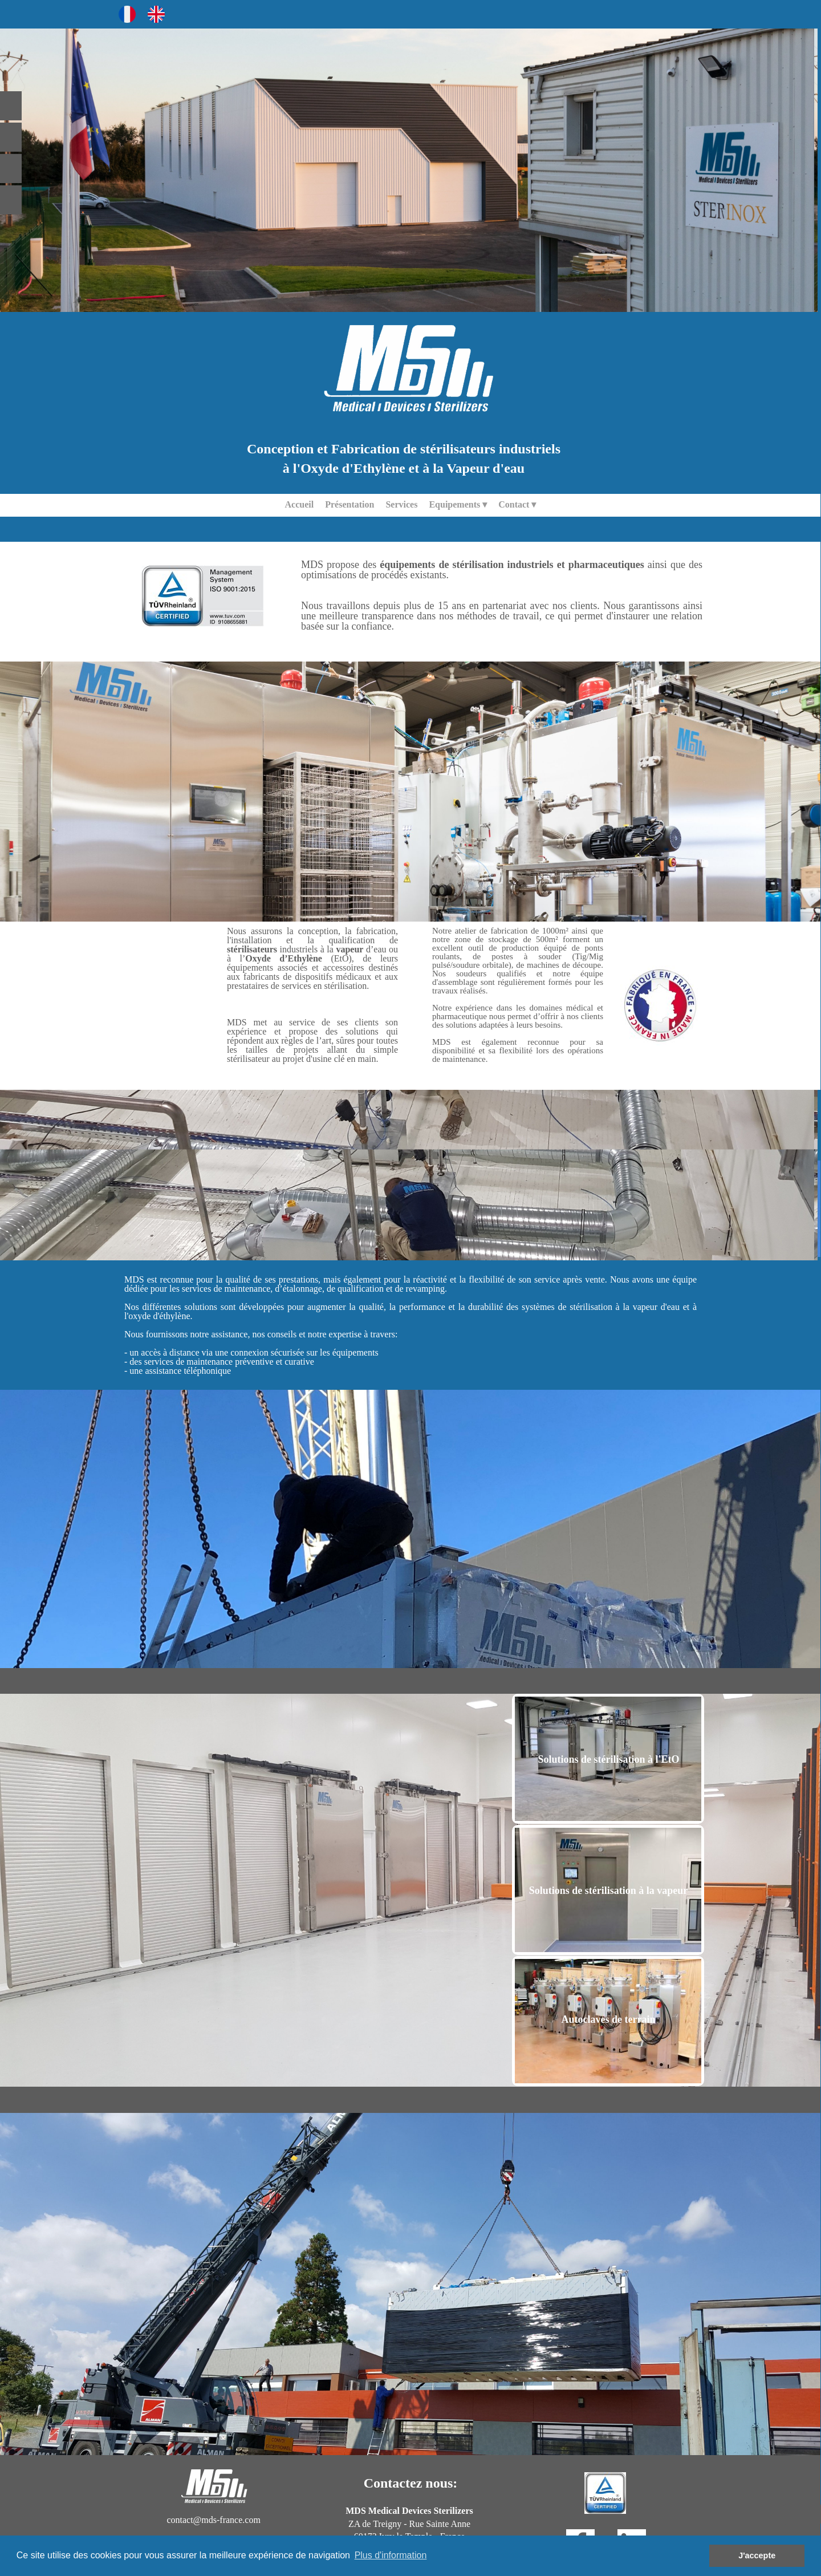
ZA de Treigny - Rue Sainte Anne (409, 2524)
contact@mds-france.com (213, 2520)
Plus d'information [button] (391, 2555)
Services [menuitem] (401, 504)
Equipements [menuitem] (458, 504)
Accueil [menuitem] (299, 504)
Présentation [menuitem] (349, 504)
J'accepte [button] (756, 2555)
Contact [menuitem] (517, 504)
